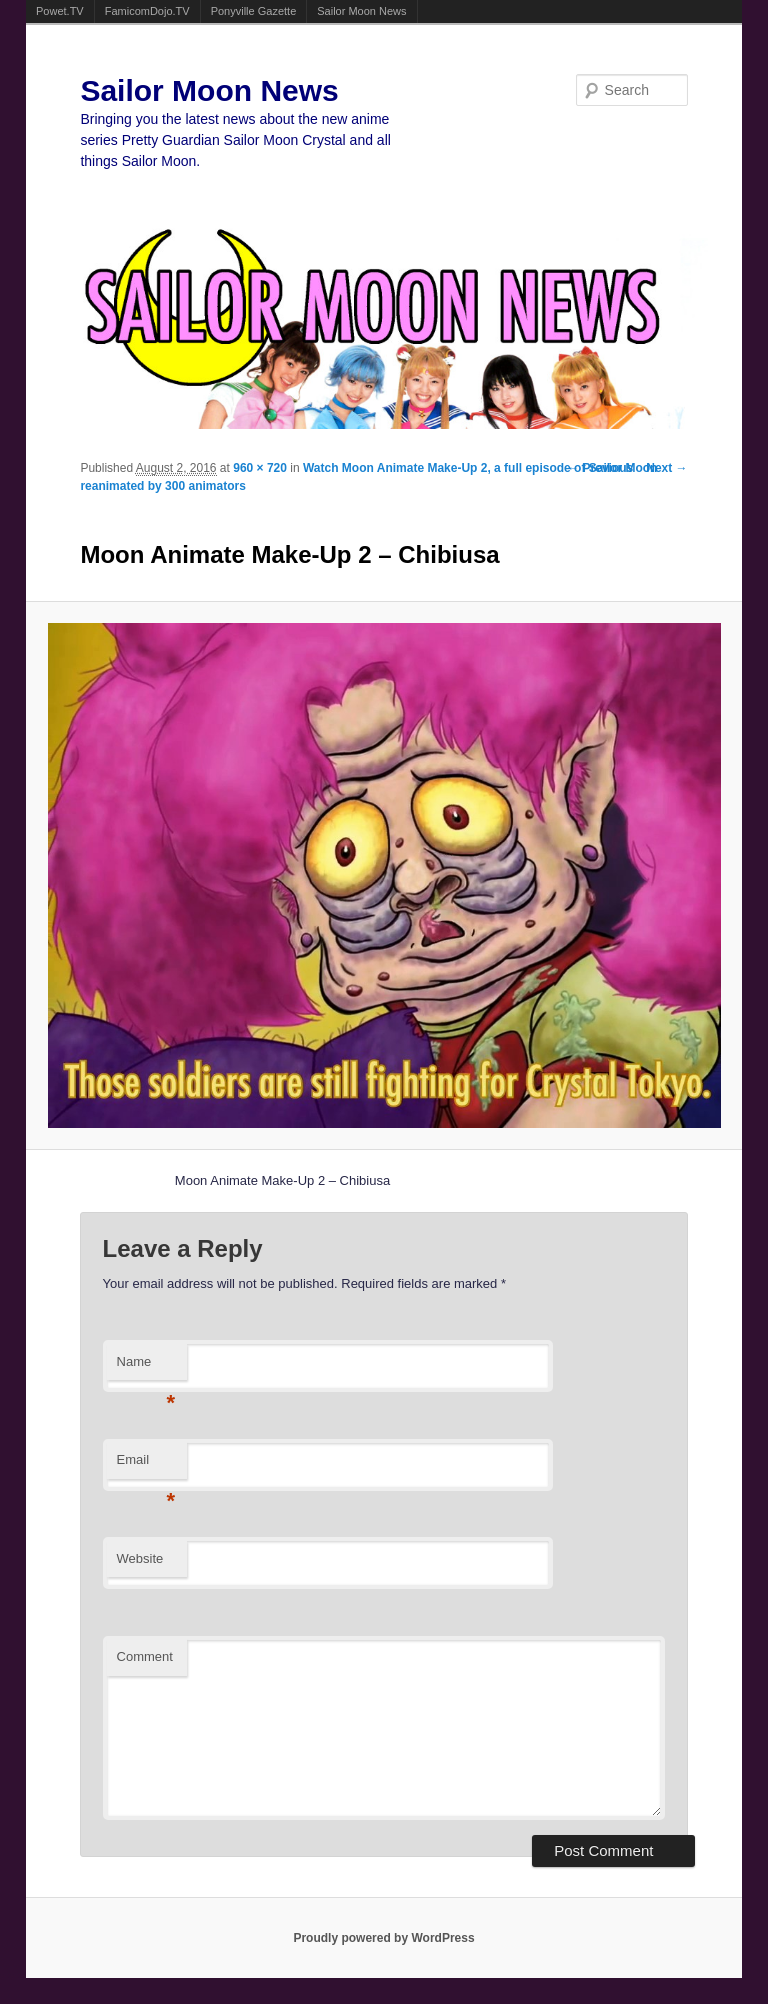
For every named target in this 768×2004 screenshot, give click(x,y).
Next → (666, 468)
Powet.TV (60, 11)
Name (146, 1367)
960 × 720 (260, 468)
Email (146, 1465)
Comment (145, 1656)
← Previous (600, 468)
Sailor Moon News (361, 11)
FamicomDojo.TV (147, 11)
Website (140, 1558)
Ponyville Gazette (254, 11)
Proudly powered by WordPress (383, 1938)
